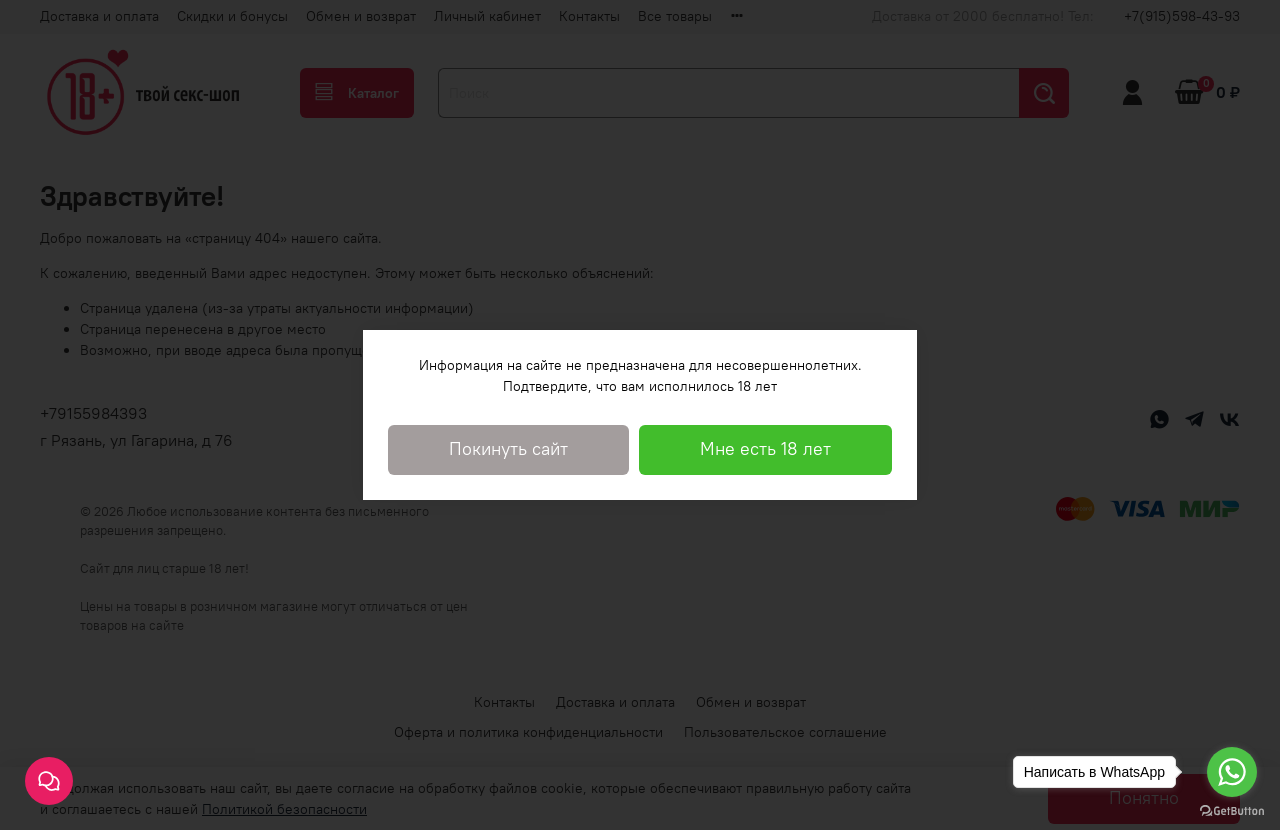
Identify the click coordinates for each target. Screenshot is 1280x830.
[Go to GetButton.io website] (1232, 810)
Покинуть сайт (508, 449)
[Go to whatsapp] (1232, 772)
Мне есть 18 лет (765, 449)
